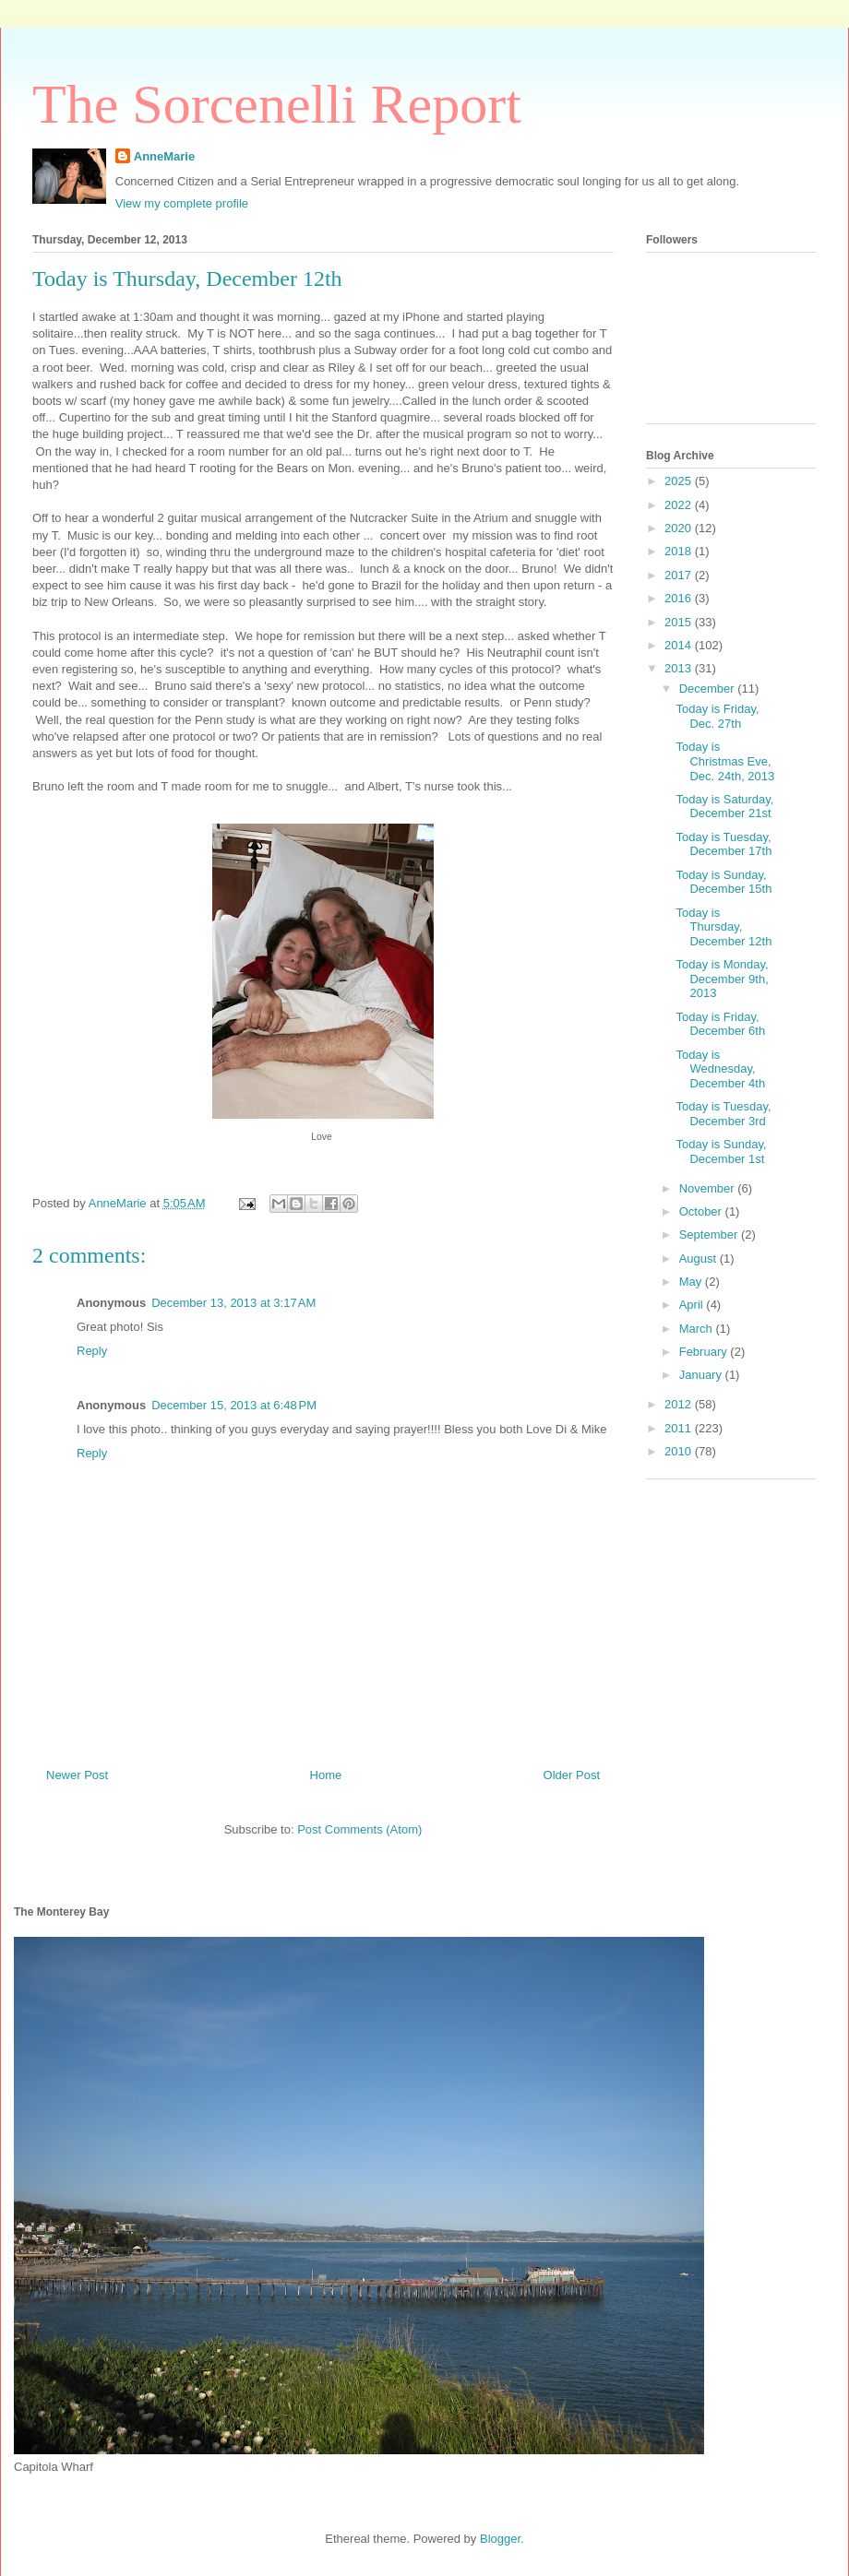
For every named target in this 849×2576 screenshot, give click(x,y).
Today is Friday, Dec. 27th (717, 716)
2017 (679, 575)
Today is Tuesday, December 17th (723, 844)
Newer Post (77, 1775)
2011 (679, 1428)
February (705, 1352)
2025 (679, 481)
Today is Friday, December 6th (720, 1024)
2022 (679, 505)
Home (326, 1775)
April (693, 1305)
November (708, 1188)
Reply (92, 1351)
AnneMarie (164, 156)
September (710, 1234)
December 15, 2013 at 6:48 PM (234, 1405)
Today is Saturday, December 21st (724, 806)
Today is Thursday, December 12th (723, 927)
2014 (679, 645)
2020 (679, 528)
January (702, 1375)
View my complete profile (181, 203)
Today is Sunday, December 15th (723, 882)
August (699, 1258)
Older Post (572, 1775)
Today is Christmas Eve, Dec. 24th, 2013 (725, 761)
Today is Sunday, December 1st (721, 1151)
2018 (679, 551)
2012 (679, 1404)
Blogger (500, 2539)
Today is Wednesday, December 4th (720, 1069)
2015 (679, 622)
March (697, 1328)
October (702, 1211)
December (708, 688)
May (692, 1281)
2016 (679, 598)
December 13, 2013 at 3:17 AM (233, 1303)
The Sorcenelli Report (276, 104)
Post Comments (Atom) (359, 1829)
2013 (679, 668)
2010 (679, 1451)
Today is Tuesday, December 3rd (723, 1113)
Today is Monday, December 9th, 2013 (722, 978)
